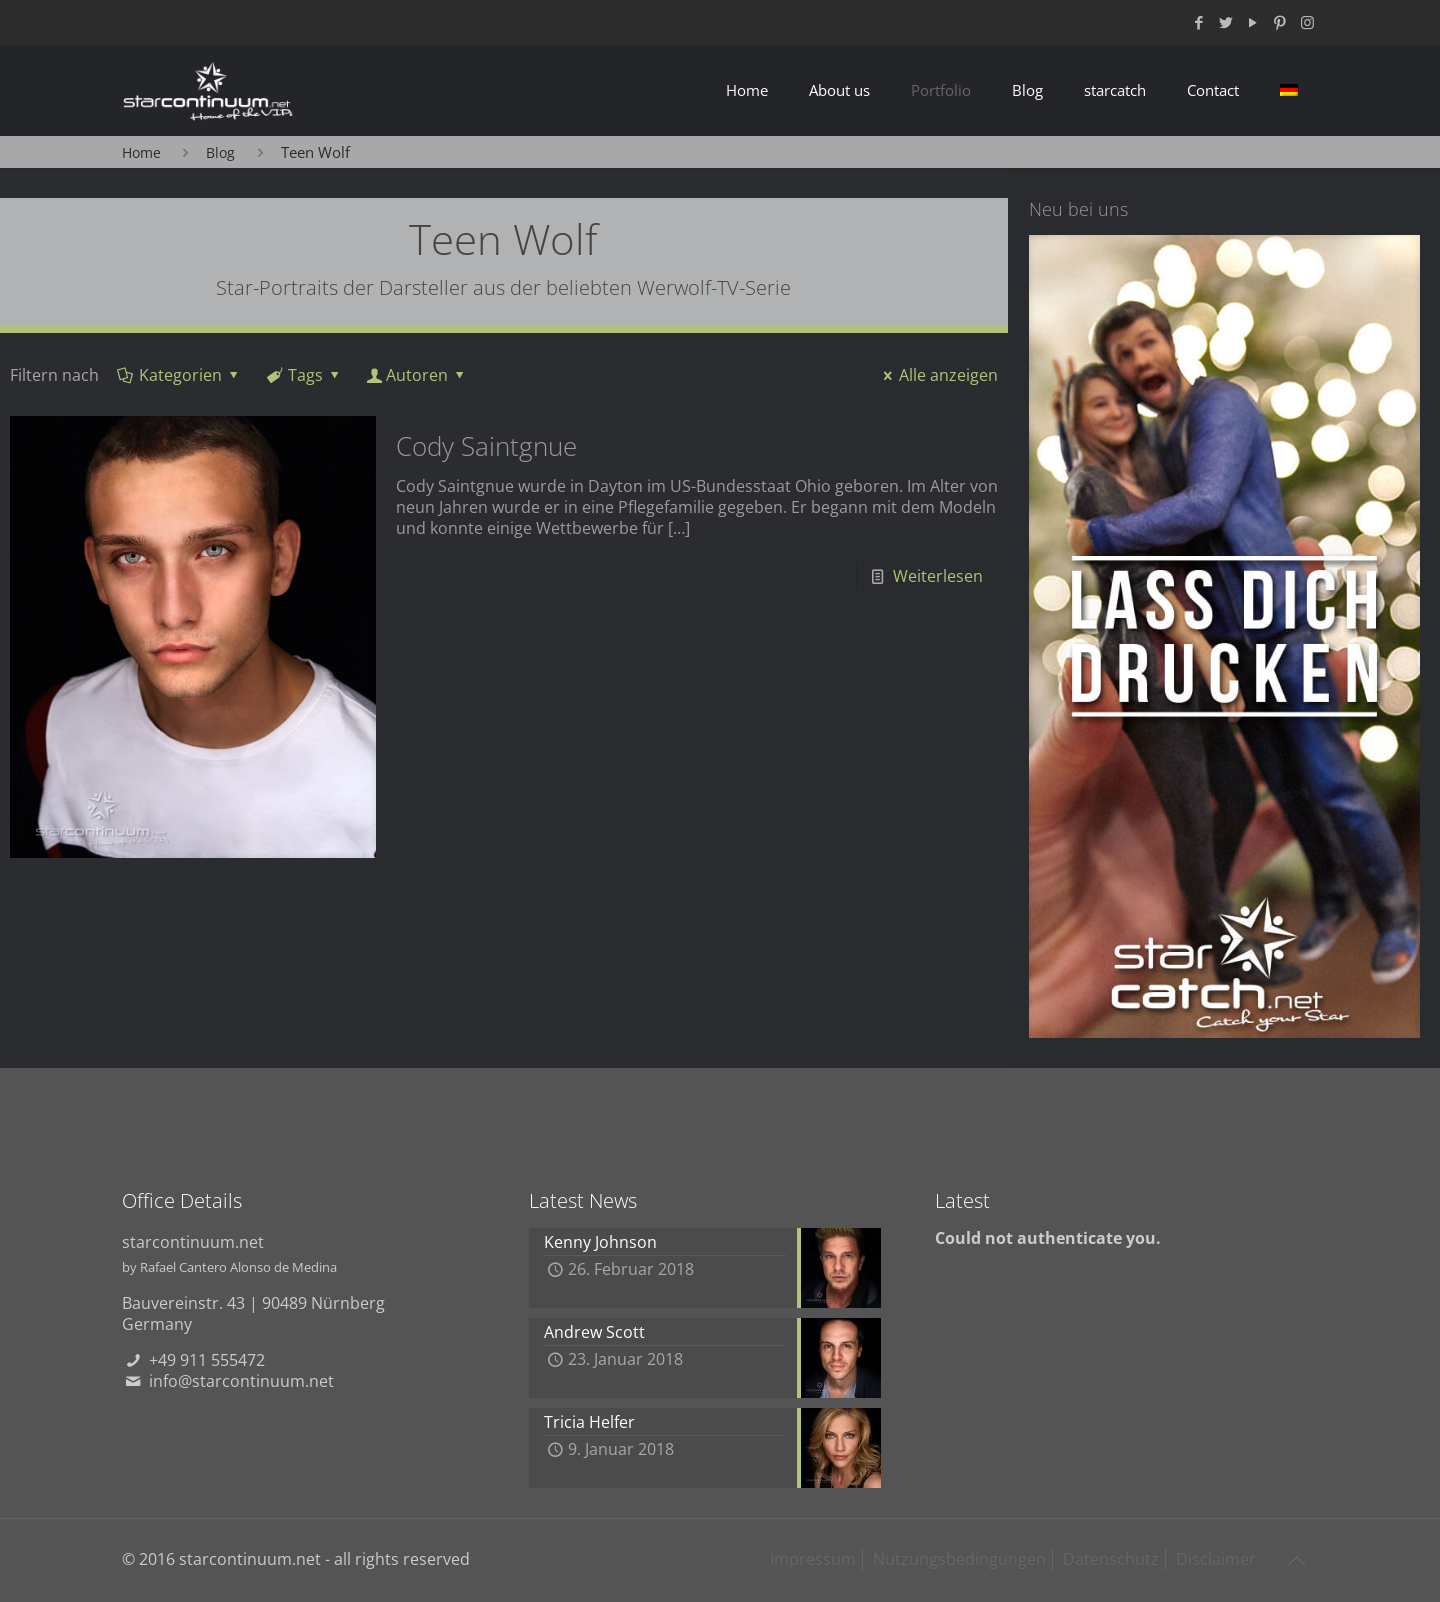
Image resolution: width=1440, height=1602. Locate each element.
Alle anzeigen (937, 375)
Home (141, 152)
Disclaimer (1216, 1559)
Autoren (417, 375)
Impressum (813, 1559)
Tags (304, 375)
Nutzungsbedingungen (959, 1559)
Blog (220, 152)
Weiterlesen (938, 576)
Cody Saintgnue (486, 446)
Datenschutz (1111, 1559)
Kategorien (179, 375)
